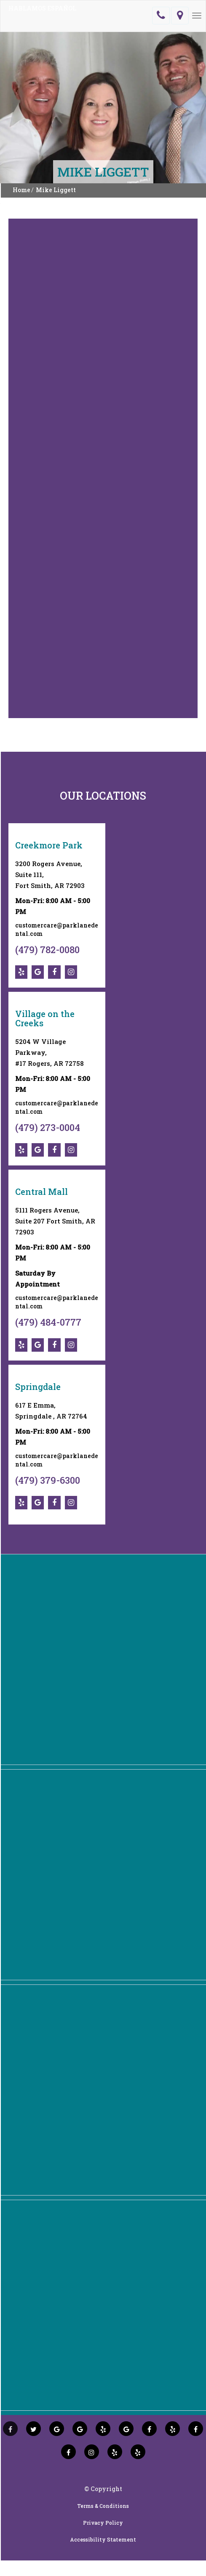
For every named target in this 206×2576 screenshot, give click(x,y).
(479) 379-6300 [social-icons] (47, 1480)
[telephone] (161, 15)
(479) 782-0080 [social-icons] (47, 949)
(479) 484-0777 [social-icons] (48, 1322)
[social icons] (10, 2428)
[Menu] (197, 15)
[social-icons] (23, 972)
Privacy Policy (103, 2522)
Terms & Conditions (103, 2505)
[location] (180, 15)
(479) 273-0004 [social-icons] (47, 1127)
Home (21, 190)
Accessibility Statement (103, 2539)
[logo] (39, 16)
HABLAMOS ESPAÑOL (42, 8)
